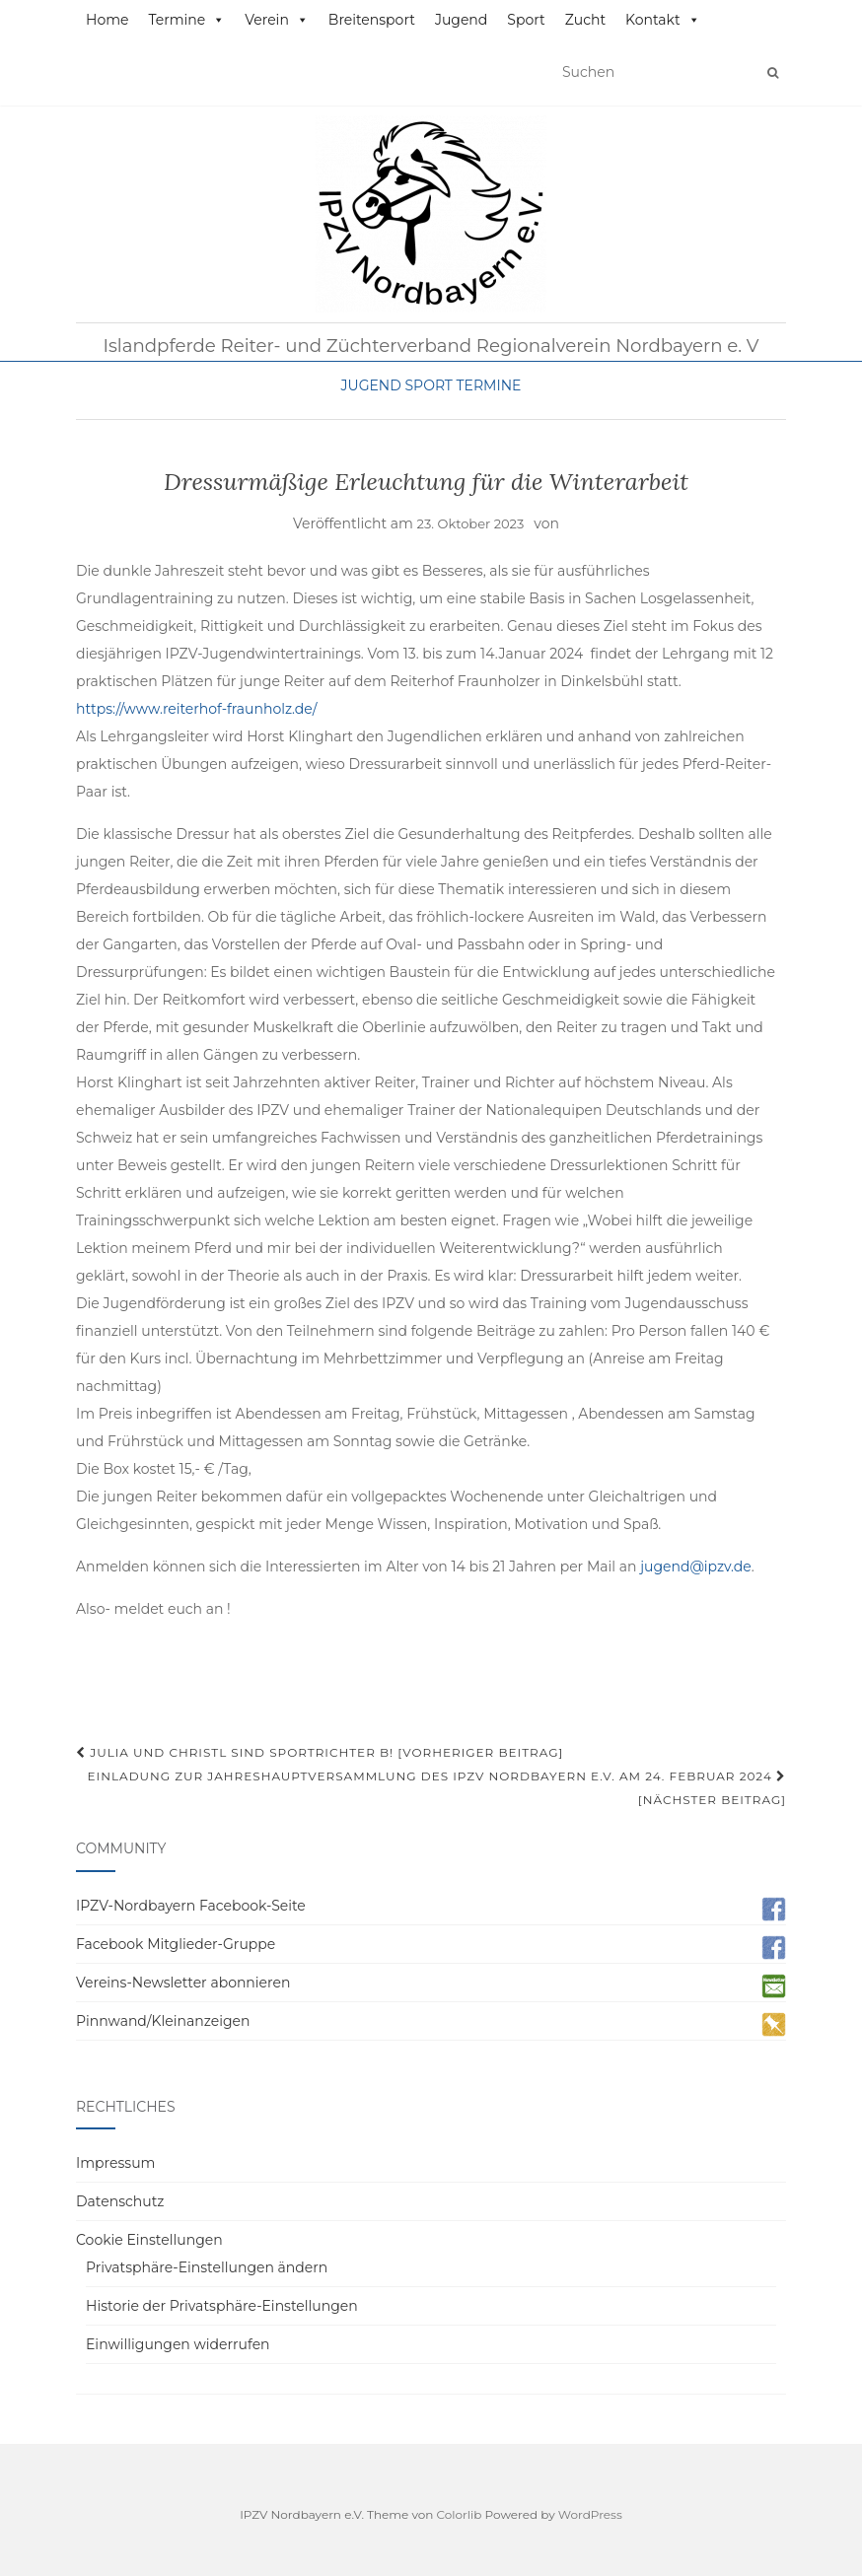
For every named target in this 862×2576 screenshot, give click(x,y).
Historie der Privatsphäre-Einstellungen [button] (222, 2306)
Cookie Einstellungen (149, 2240)
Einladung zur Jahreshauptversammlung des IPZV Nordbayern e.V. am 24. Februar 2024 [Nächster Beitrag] (437, 1788)
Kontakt (662, 20)
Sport (525, 20)
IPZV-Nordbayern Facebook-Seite (191, 1906)
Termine (186, 20)
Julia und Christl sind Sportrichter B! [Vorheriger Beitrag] (319, 1752)
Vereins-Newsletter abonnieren (183, 1982)
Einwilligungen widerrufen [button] (178, 2344)
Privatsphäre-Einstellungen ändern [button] (206, 2267)
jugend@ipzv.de (696, 1566)
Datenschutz (120, 2201)
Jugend (461, 20)
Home (107, 20)
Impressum (115, 2163)
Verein (277, 20)
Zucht (585, 20)
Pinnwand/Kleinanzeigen (163, 2021)
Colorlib (459, 2514)
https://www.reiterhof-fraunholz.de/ (196, 709)
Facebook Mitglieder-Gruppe (175, 1944)
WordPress (590, 2514)
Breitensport (371, 20)
